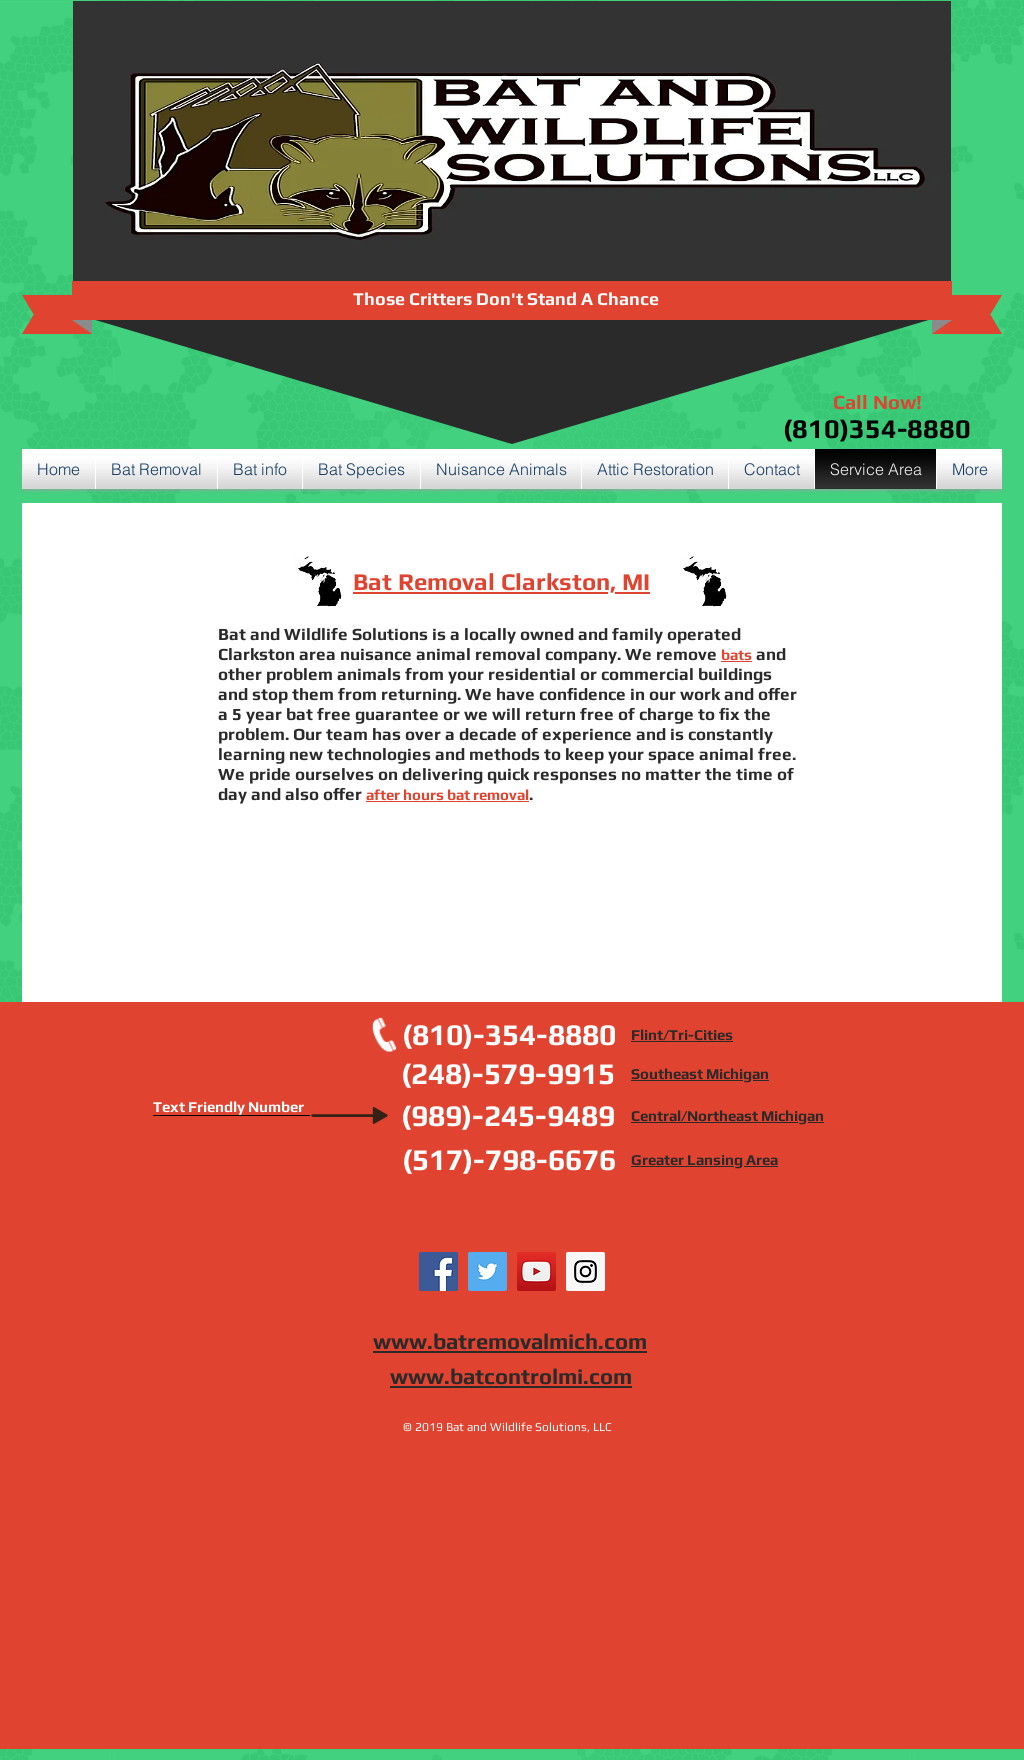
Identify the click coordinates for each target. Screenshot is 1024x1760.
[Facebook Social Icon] (438, 1271)
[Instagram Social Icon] (585, 1271)
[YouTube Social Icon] (536, 1271)
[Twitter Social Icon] (487, 1271)
